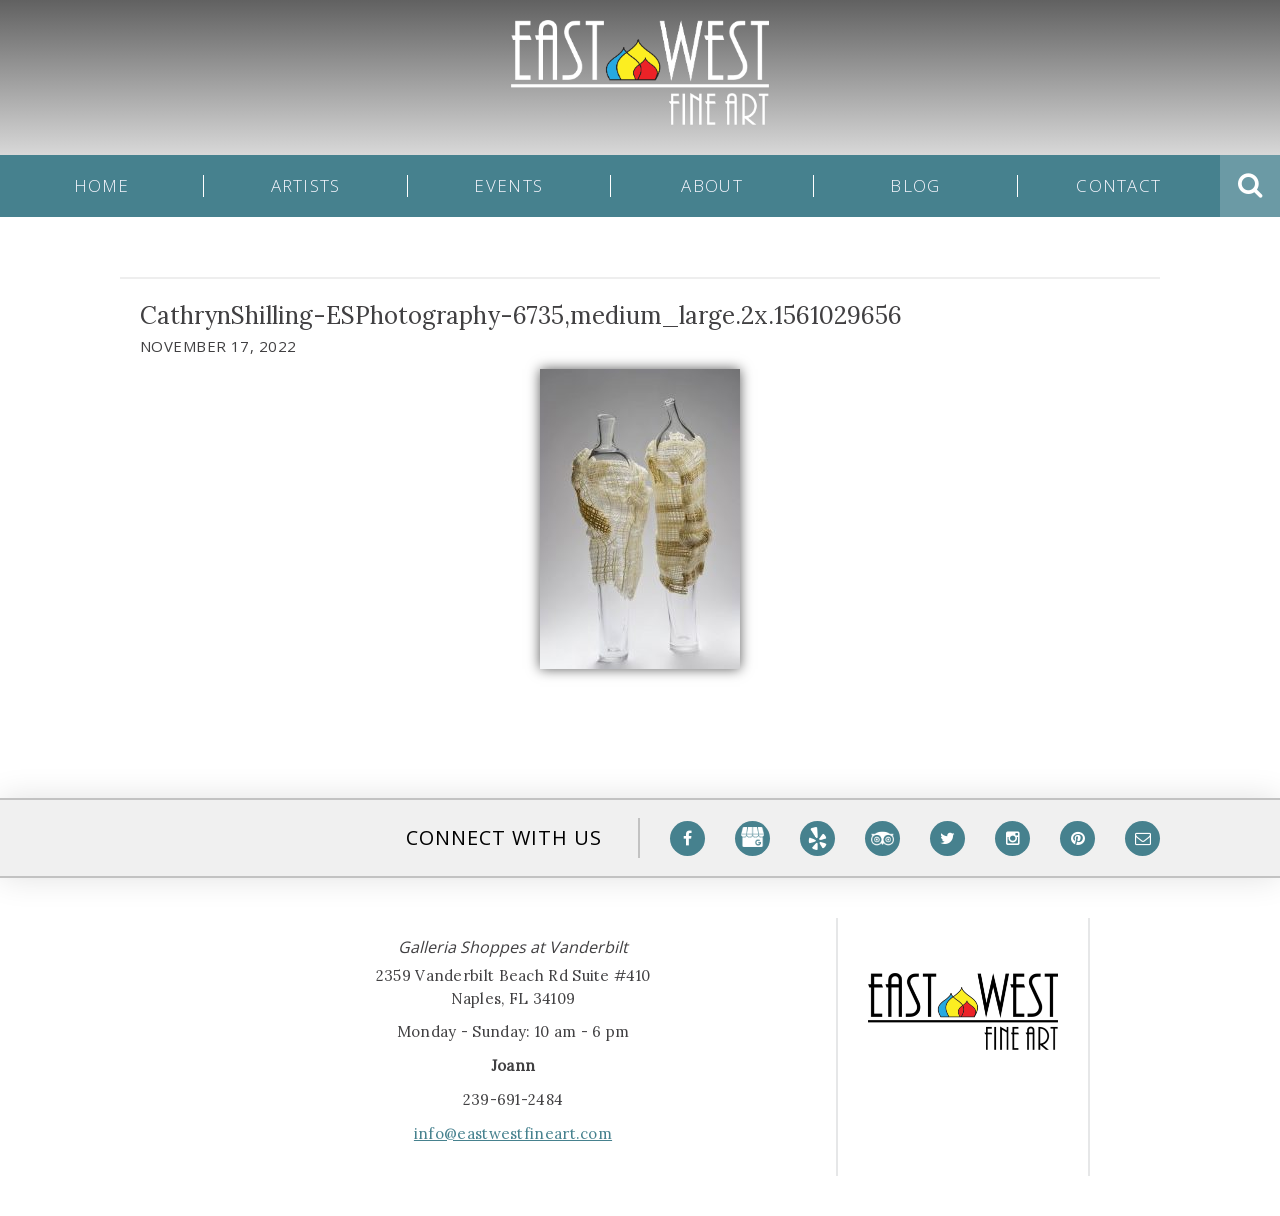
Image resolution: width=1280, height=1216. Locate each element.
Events (508, 186)
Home (102, 186)
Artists (306, 186)
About (711, 186)
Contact (1118, 186)
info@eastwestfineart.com (513, 1133)
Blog (915, 186)
